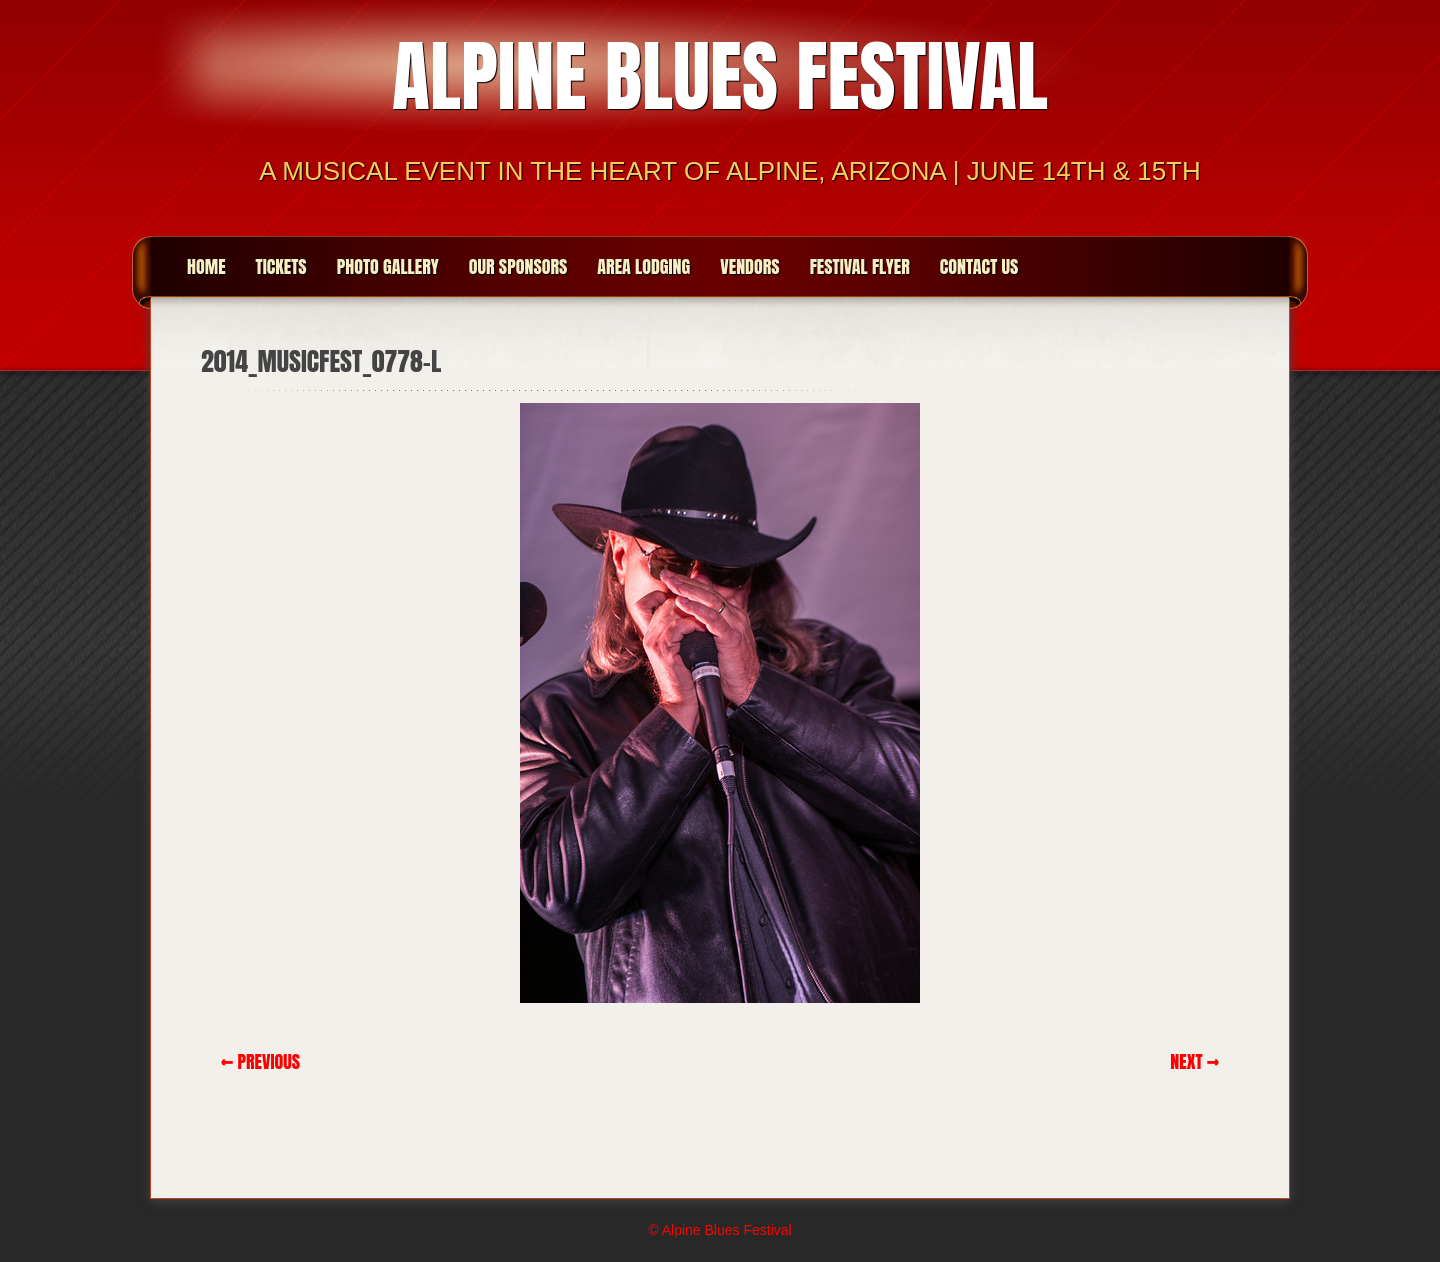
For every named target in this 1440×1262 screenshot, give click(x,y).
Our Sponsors (518, 266)
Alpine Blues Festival (720, 76)
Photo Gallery (388, 266)
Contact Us (979, 266)
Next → (1194, 1061)
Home (206, 266)
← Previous (260, 1061)
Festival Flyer (860, 266)
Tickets (281, 266)
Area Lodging (643, 266)
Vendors (749, 266)
